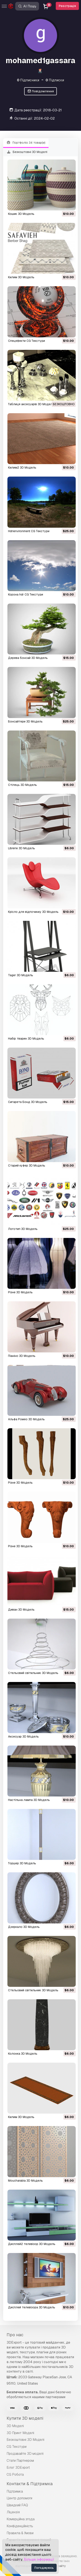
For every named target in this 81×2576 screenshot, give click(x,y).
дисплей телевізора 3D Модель (31, 2307)
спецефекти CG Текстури (26, 341)
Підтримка (15, 2491)
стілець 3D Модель (22, 785)
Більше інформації (39, 2559)
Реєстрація (67, 6)
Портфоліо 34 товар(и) (25, 143)
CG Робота (15, 2474)
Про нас (15, 2334)
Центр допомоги (19, 2498)
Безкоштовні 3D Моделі (27, 152)
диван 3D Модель (21, 1609)
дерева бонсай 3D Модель (28, 658)
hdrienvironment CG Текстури (28, 531)
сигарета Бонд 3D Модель (27, 1102)
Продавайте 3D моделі (25, 2453)
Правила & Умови (20, 2533)
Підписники (28, 80)
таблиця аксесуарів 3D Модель (31, 404)
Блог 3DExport (18, 2467)
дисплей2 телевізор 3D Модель (31, 2244)
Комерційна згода (21, 2519)
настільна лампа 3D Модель (29, 1800)
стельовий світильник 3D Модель (33, 1673)
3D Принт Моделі (20, 2433)
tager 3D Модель (20, 975)
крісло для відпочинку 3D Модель (33, 912)
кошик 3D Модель (21, 214)
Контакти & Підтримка (30, 2483)
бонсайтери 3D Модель (25, 721)
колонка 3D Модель (22, 2053)
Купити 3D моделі (25, 2418)
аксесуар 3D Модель (23, 1736)
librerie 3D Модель (21, 848)
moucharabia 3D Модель (25, 2180)
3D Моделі (15, 2426)
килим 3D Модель (21, 277)
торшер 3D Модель (22, 1863)
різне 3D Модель (20, 1292)
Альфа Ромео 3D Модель (26, 1419)
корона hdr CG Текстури (25, 594)
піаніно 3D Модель (21, 1356)
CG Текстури (17, 2446)
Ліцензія (13, 2512)
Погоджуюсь (44, 2568)
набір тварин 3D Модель (26, 1038)
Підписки (55, 80)
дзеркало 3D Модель (24, 1927)
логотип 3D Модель (23, 1229)
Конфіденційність (20, 2526)
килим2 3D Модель (22, 467)
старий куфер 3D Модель (26, 1165)
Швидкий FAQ (17, 2505)
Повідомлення (40, 91)
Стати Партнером (20, 2460)
